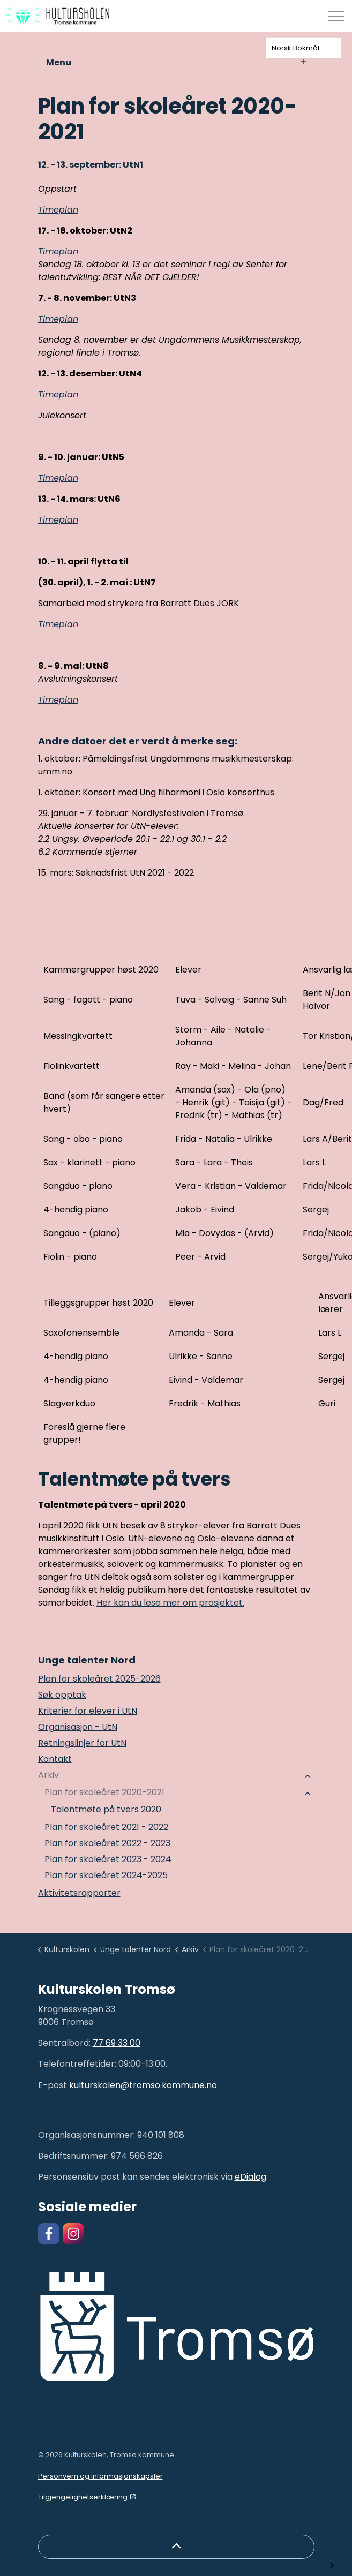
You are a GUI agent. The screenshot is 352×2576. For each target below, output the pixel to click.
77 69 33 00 (116, 2043)
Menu (176, 62)
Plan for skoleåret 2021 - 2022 (106, 1827)
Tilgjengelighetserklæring (87, 2497)
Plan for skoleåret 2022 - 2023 (107, 1843)
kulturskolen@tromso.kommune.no (143, 2085)
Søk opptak (62, 1695)
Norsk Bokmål (295, 48)
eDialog (250, 2177)
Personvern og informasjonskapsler (100, 2476)
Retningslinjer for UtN (82, 1743)
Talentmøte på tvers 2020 (106, 1809)
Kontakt (55, 1759)
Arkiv (48, 1775)
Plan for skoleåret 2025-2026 (99, 1679)
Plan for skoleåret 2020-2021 (104, 1792)
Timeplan (58, 210)
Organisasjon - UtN (77, 1727)
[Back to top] (176, 2547)
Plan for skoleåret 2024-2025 (106, 1875)
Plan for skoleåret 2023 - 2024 (107, 1859)
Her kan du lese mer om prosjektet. (170, 1602)
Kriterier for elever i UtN (87, 1711)
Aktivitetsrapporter (79, 1893)
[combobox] (303, 47)
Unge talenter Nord (87, 1660)
